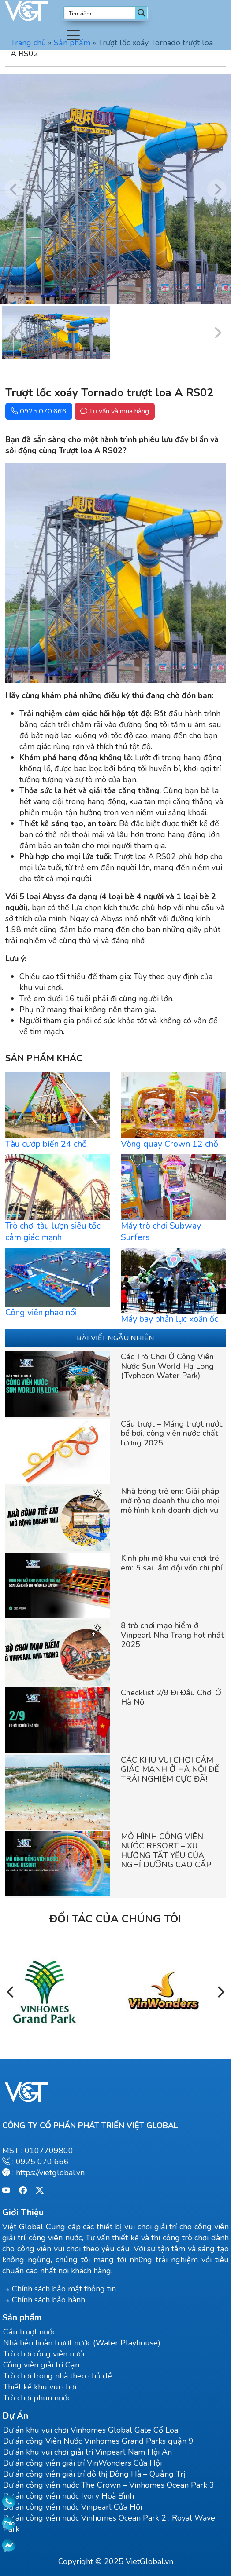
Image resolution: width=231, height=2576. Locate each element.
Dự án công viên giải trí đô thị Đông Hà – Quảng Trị (94, 2474)
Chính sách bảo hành (48, 2299)
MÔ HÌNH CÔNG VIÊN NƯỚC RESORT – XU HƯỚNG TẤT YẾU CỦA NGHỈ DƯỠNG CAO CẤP (166, 1850)
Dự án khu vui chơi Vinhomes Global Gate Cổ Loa (90, 2430)
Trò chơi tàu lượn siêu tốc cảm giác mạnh (53, 1231)
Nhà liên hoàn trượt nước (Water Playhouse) (81, 2343)
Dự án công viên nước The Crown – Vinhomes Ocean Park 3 (108, 2485)
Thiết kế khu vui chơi (39, 2387)
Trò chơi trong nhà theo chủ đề (57, 2376)
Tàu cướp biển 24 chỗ (46, 1144)
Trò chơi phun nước (37, 2398)
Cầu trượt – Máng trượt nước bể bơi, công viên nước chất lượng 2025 (172, 1433)
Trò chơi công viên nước (44, 2354)
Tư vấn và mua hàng (114, 411)
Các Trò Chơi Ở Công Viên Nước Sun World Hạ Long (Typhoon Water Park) (167, 1366)
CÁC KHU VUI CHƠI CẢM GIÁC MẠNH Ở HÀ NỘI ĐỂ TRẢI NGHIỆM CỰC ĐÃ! (170, 1769)
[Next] (220, 1992)
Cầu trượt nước (29, 2332)
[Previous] (11, 1992)
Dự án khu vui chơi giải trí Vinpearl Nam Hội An (87, 2452)
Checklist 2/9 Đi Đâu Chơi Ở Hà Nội (171, 1697)
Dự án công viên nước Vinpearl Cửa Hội (72, 2507)
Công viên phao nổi (41, 1312)
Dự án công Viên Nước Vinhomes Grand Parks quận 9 (98, 2441)
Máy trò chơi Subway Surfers (161, 1231)
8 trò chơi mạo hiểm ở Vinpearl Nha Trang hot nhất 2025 (172, 1635)
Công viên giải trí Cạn (41, 2365)
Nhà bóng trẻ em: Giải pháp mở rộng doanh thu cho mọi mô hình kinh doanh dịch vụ (170, 1500)
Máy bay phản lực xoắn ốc (169, 1319)
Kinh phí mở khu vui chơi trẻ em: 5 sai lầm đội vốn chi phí (171, 1563)
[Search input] (100, 12)
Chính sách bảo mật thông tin (64, 2288)
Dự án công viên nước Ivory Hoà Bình (68, 2496)
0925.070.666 (39, 411)
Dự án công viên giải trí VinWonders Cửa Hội (82, 2463)
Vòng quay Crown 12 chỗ (169, 1144)
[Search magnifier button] (141, 13)
